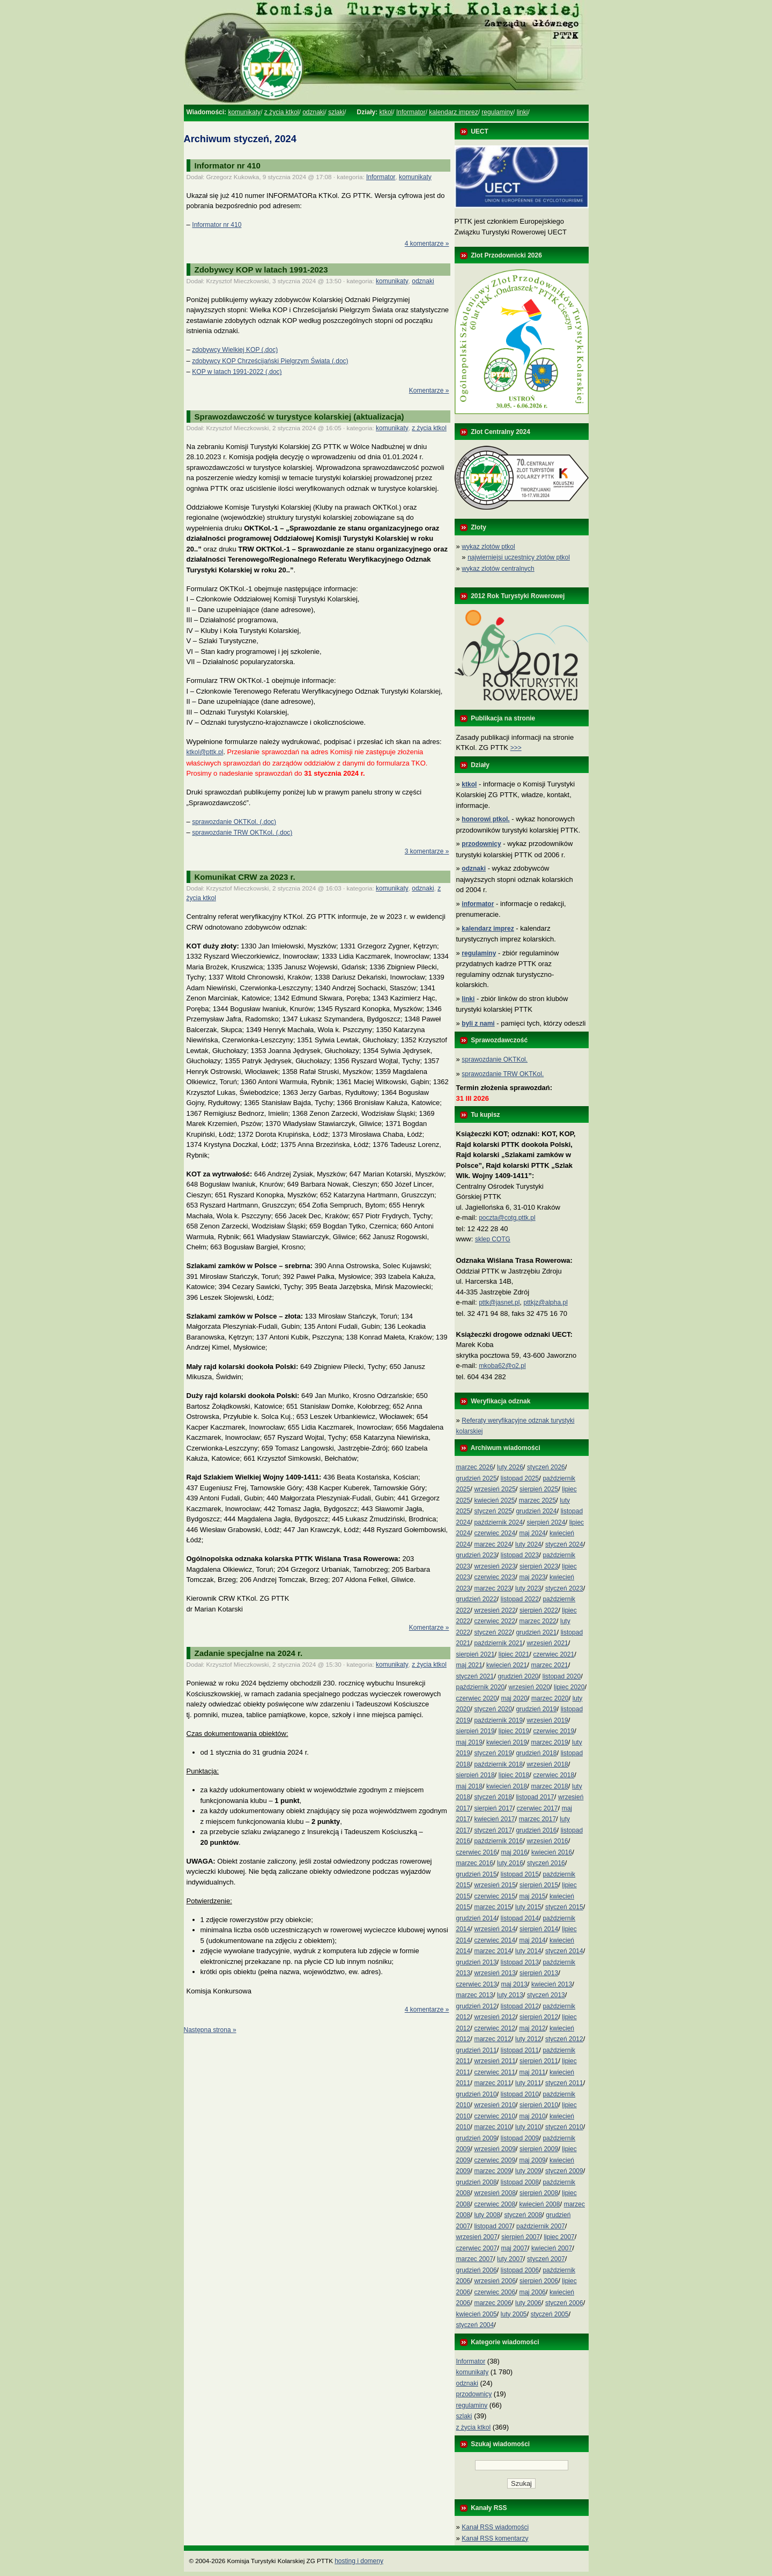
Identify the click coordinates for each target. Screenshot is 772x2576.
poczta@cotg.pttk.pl (507, 1217)
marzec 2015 (492, 1907)
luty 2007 (510, 2259)
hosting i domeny (359, 2561)
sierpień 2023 (538, 1566)
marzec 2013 (474, 1995)
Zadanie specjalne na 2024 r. (249, 1653)
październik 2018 (498, 1764)
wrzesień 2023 (494, 1566)
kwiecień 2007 (551, 2248)
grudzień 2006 (476, 2270)
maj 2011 (532, 2072)
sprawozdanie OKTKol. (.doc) (234, 822)
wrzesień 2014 (494, 1929)
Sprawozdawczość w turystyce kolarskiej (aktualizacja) (299, 416)
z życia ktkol (281, 112)
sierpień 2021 (475, 1654)
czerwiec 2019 (553, 1731)
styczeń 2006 (564, 2303)
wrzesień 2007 (477, 2237)
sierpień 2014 (538, 1929)
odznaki (313, 112)
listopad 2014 (520, 1918)
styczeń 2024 (564, 1544)
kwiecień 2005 (476, 2314)
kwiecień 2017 (494, 1819)
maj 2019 (469, 1742)
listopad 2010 (520, 2094)
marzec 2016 (474, 1863)
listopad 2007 (493, 2226)
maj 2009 (532, 2160)
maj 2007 (514, 2248)
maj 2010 (532, 2116)
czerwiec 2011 (494, 2072)
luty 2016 (510, 1863)
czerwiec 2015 (494, 1896)
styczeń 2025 (493, 1511)
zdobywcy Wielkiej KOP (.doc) (235, 350)
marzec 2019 (549, 1742)
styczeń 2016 (546, 1863)
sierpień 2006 (538, 2281)
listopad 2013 (520, 1962)
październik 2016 (498, 1841)
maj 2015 (532, 1896)
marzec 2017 (537, 1819)
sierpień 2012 (538, 2017)
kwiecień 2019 (506, 1742)
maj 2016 (514, 1852)
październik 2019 (498, 1720)
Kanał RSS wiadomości (495, 2527)
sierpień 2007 (520, 2237)
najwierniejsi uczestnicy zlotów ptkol (518, 557)
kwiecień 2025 (494, 1500)
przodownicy (474, 2394)
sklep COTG (492, 1239)
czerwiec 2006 (494, 2292)
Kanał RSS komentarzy (495, 2538)
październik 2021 (498, 1643)
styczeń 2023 (564, 1588)
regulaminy (497, 112)
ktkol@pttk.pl (205, 752)
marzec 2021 (549, 1665)
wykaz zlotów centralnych (498, 568)
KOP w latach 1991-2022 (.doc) (236, 372)
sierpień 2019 (475, 1731)
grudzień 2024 (536, 1511)
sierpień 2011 (538, 2061)
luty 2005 (514, 2314)
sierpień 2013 (538, 1973)
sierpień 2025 (538, 1489)
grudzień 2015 (476, 1874)
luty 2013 (510, 1995)
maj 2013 (514, 1984)
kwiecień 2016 (551, 1852)
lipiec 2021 (514, 1654)
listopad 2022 (520, 1599)
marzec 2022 (537, 1621)
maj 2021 (469, 1665)
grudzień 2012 (476, 2006)
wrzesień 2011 (494, 2061)
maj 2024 (532, 1533)
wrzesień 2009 (494, 2149)
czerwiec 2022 (494, 1621)
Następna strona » (210, 2030)
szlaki (336, 112)
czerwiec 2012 (494, 2028)
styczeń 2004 (475, 2325)
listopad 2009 (520, 2138)
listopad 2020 (562, 1676)
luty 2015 (528, 1907)
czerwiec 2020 (477, 1698)
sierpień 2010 (538, 2105)
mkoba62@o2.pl (502, 1366)
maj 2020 (514, 1698)
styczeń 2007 (546, 2259)
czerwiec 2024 (494, 1533)
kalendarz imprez (453, 112)
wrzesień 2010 (494, 2105)
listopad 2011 (520, 2050)
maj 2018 (469, 1786)
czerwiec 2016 (477, 1852)
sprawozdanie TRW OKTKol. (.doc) (242, 832)
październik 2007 (540, 2226)
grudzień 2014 (476, 1918)
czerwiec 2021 (553, 1654)
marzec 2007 (474, 2259)
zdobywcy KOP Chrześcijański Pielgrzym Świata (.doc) (270, 361)
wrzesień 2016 (547, 1841)
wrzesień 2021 (547, 1643)
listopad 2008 (520, 2182)
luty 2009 (528, 2171)
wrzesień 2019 (547, 1720)
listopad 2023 (520, 1555)
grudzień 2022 (476, 1599)
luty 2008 (487, 2215)
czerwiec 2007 (477, 2248)
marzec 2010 (492, 2127)
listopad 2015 (520, 1874)
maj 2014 (532, 1940)
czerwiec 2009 (494, 2160)
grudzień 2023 (476, 1555)
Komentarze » (429, 390)
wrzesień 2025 (494, 1489)
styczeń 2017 (493, 1830)
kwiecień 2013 (551, 1984)
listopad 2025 (520, 1478)
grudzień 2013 (476, 1962)
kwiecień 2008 (539, 2204)
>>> (516, 748)
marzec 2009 (492, 2171)
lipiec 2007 (559, 2237)
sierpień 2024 (545, 1522)
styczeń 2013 (546, 1995)
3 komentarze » (427, 851)
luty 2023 (528, 1588)
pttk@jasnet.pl (499, 1302)
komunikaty (244, 112)
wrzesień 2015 (494, 1885)
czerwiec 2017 (537, 1808)
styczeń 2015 (564, 1907)
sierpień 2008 (538, 2193)
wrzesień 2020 (529, 1687)
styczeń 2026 (546, 1467)
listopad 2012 (520, 2006)
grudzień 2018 (536, 1753)
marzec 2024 (492, 1544)
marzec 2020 (549, 1698)
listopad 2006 (520, 2270)
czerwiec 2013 (477, 1984)
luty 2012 (528, 2039)
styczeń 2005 (550, 2314)
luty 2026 (510, 1467)
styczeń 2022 (493, 1632)
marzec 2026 (474, 1467)
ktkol (386, 112)
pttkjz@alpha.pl (546, 1302)
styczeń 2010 (564, 2127)
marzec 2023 (492, 1588)
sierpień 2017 (493, 1808)
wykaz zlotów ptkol (488, 546)
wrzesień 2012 (494, 2017)
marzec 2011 (492, 2083)
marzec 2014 (492, 1951)
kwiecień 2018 (506, 1786)
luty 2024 (528, 1544)
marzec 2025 (537, 1500)
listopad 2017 (535, 1797)
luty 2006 (528, 2303)
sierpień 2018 (475, 1775)
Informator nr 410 (228, 165)
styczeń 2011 (564, 2083)
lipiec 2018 (514, 1775)
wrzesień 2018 (547, 1764)
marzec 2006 (492, 2303)
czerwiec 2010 (494, 2116)
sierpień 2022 (538, 1610)
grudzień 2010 (476, 2094)
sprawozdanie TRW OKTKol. (503, 1074)
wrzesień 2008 (494, 2193)
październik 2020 (480, 1687)
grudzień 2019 (536, 1709)
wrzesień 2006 (494, 2281)
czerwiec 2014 (494, 1940)
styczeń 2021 (475, 1676)
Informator (411, 112)
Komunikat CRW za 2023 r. (245, 876)
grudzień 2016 (536, 1830)
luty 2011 (528, 2083)
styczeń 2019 (493, 1753)
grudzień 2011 (476, 2050)
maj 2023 (532, 1577)
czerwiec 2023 (494, 1577)
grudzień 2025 (476, 1478)
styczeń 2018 (493, 1797)
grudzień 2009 (476, 2138)
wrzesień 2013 (494, 1973)
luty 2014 (528, 1951)
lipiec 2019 (514, 1731)
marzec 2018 (549, 1786)
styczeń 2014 (564, 1951)
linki (522, 112)
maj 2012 (532, 2028)
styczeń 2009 (564, 2171)
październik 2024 (498, 1522)
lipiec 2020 (569, 1687)
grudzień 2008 (476, 2182)
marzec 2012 (492, 2039)
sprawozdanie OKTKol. (495, 1059)
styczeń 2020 (493, 1709)
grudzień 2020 (518, 1676)
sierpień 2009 (538, 2149)
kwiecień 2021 (506, 1665)
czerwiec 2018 (553, 1775)
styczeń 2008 (523, 2215)
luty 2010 (528, 2127)
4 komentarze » (427, 243)
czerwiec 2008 (494, 2204)
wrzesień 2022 (494, 1610)
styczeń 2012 (564, 2039)
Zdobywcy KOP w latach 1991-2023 (261, 269)
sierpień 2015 (538, 1885)
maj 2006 (532, 2292)
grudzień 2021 (536, 1632)
